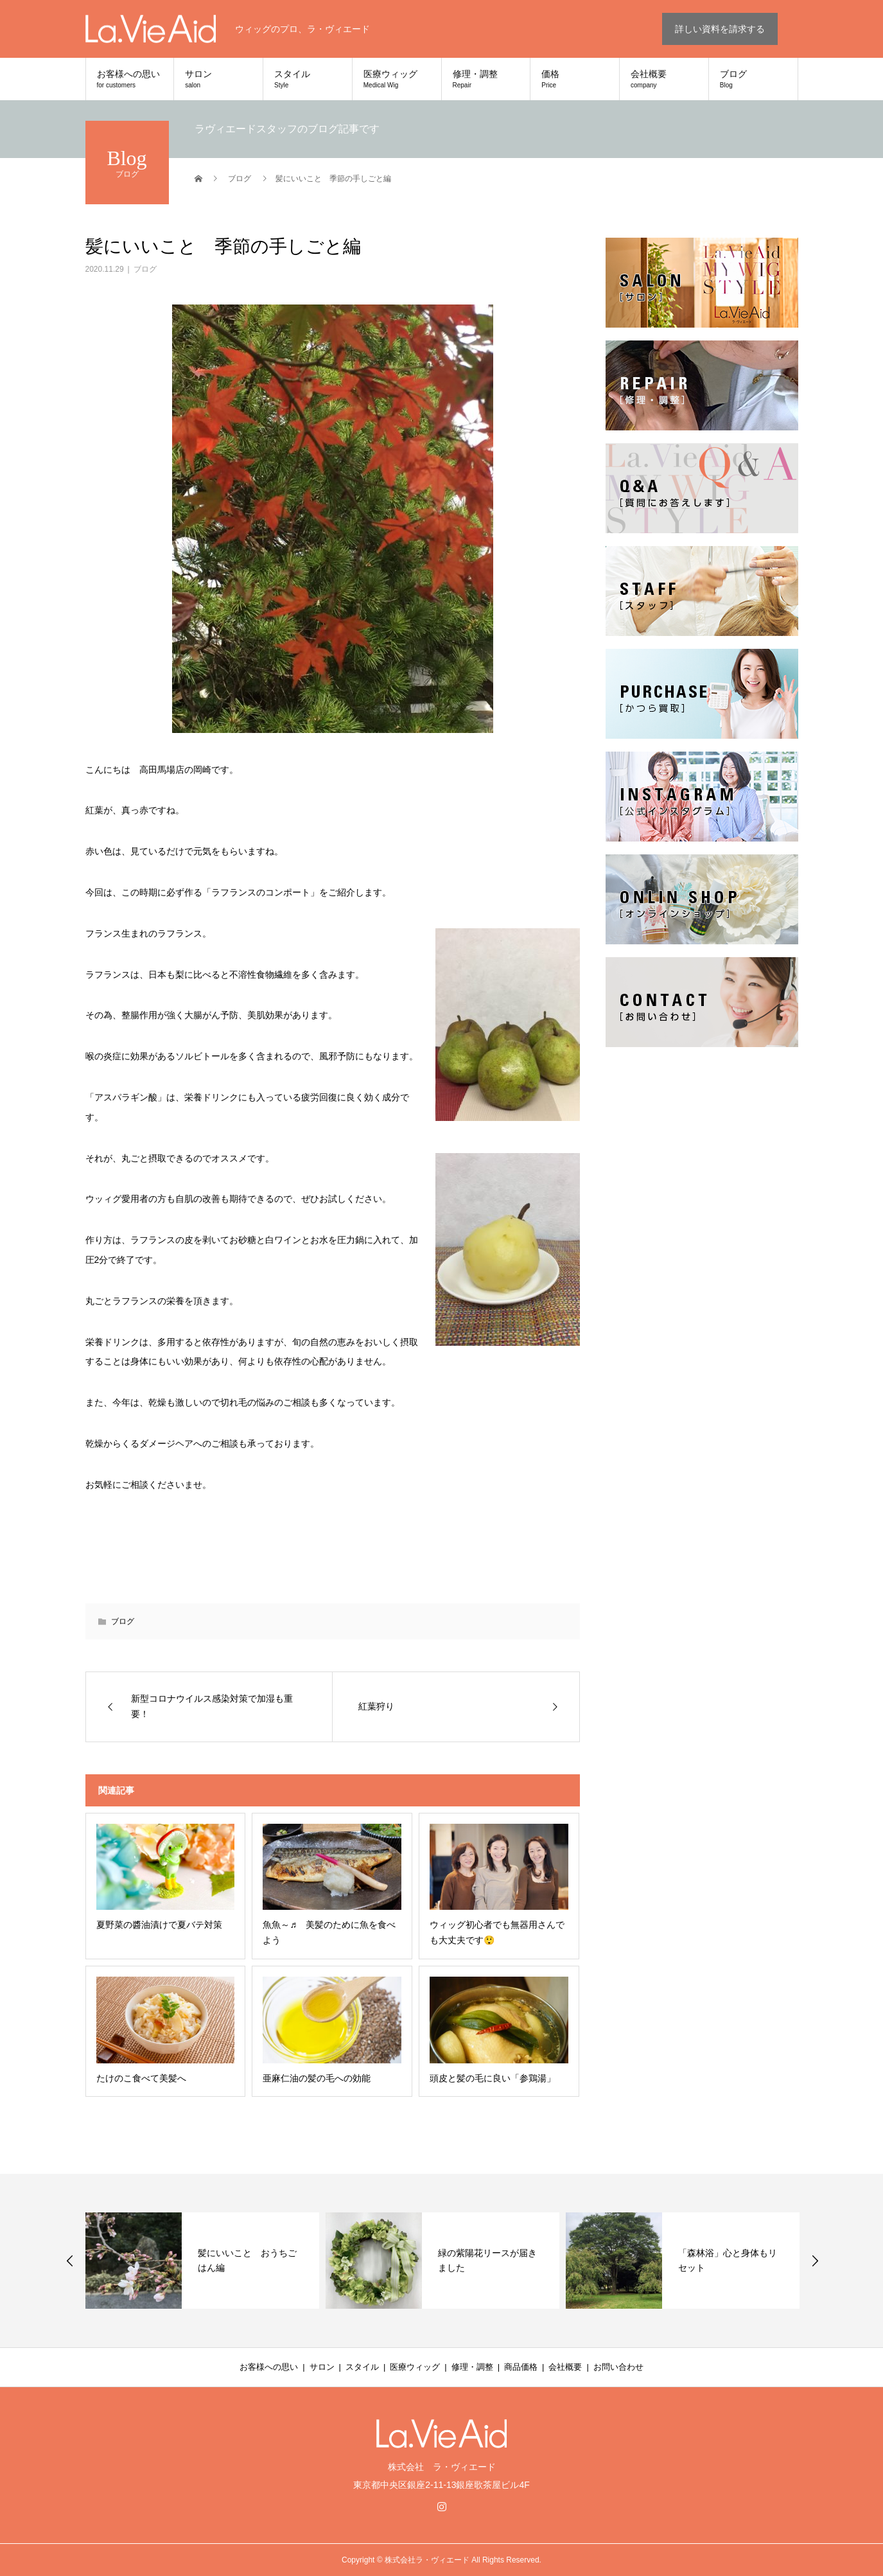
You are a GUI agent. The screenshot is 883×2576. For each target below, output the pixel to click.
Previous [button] (70, 2260)
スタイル (307, 79)
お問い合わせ (618, 2367)
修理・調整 (486, 79)
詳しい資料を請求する (720, 29)
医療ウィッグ (396, 79)
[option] (202, 2260)
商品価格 (521, 2367)
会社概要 (664, 79)
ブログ (753, 79)
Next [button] (815, 2260)
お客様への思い (130, 79)
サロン (218, 79)
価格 (574, 79)
